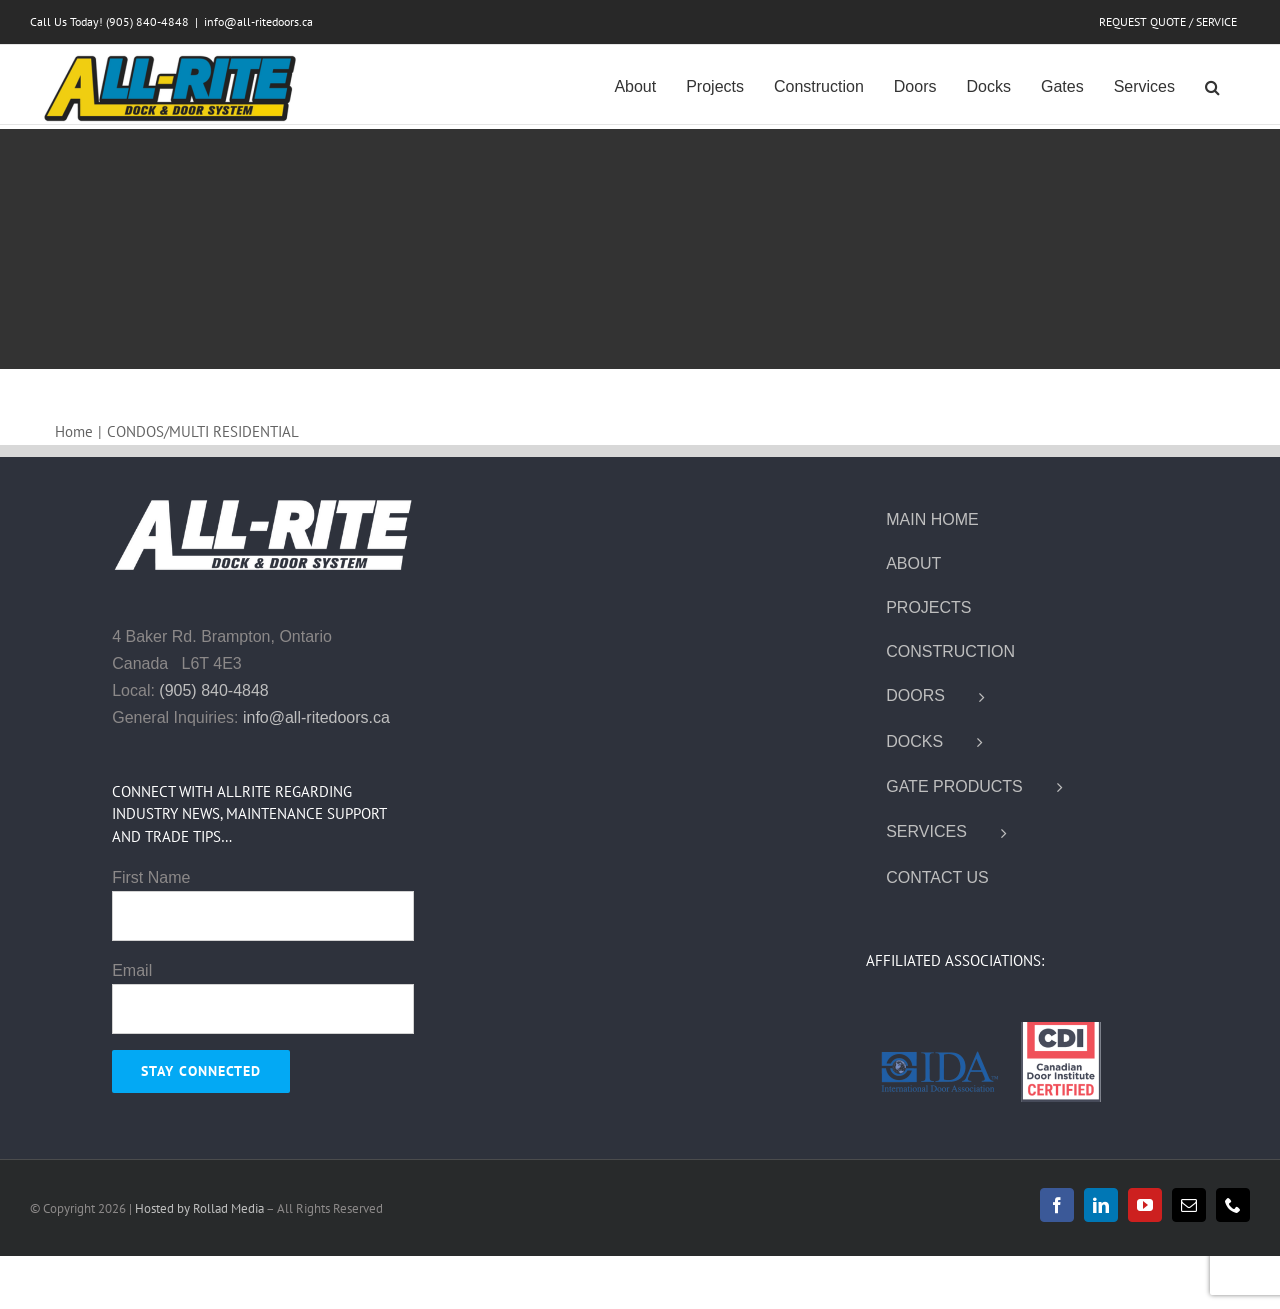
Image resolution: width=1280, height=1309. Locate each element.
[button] (1212, 85)
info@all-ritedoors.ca (258, 21)
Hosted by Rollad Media (200, 1208)
